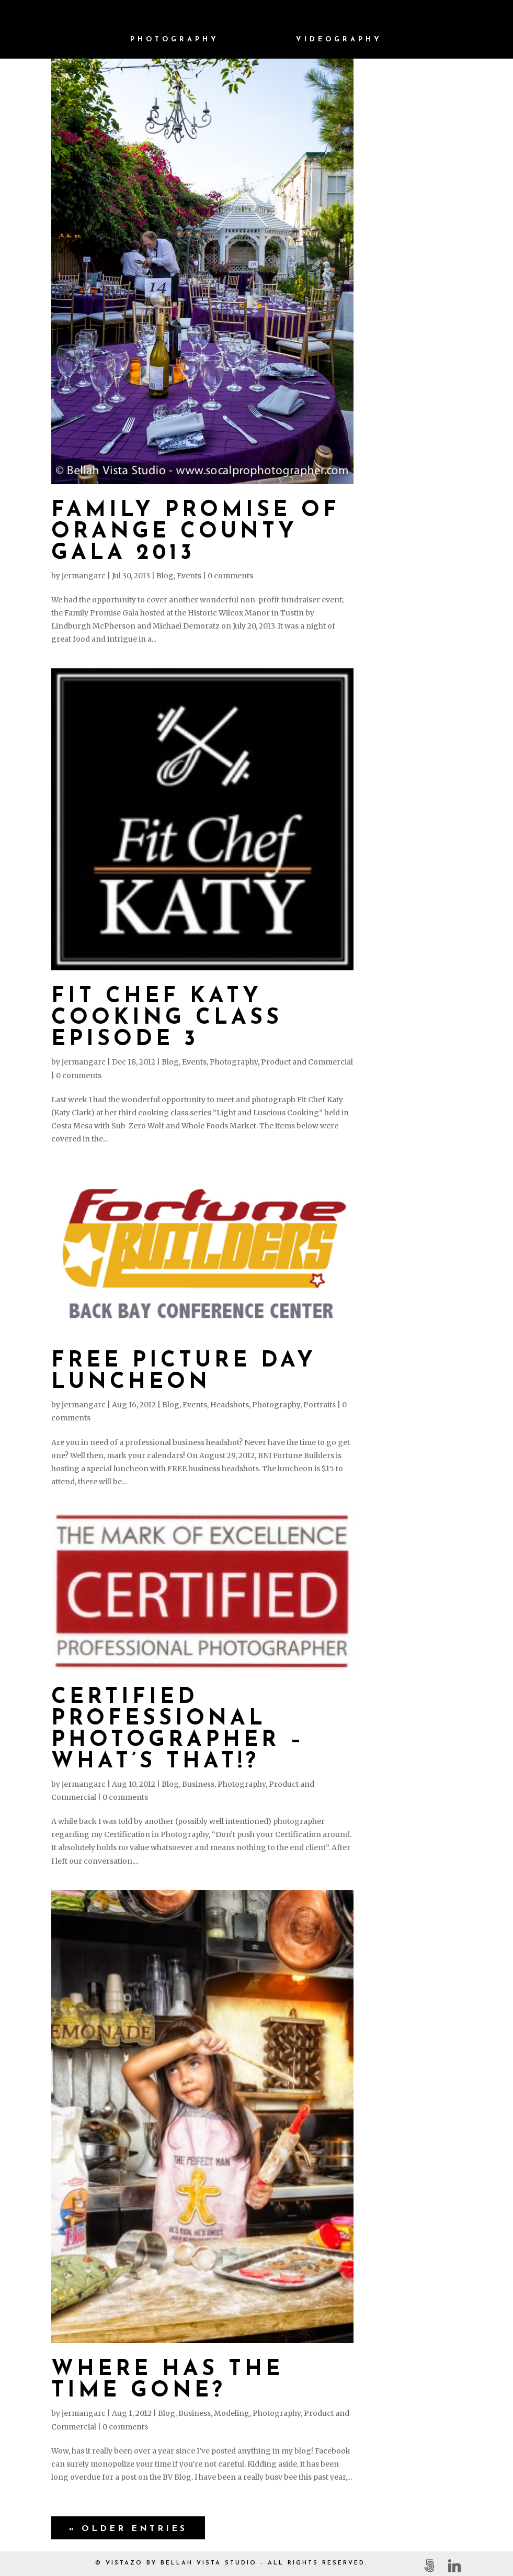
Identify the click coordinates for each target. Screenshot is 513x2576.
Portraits (319, 1404)
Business (198, 1784)
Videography (339, 39)
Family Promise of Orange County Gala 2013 (195, 532)
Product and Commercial (307, 1062)
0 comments (230, 575)
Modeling (231, 2413)
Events (189, 575)
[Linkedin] (454, 2566)
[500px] (429, 2566)
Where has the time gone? (167, 2380)
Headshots (229, 1404)
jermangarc (84, 575)
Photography (174, 39)
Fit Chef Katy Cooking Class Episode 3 (166, 1018)
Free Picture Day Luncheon (183, 1371)
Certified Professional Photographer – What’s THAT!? (178, 1730)
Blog (165, 575)
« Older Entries (128, 2529)
